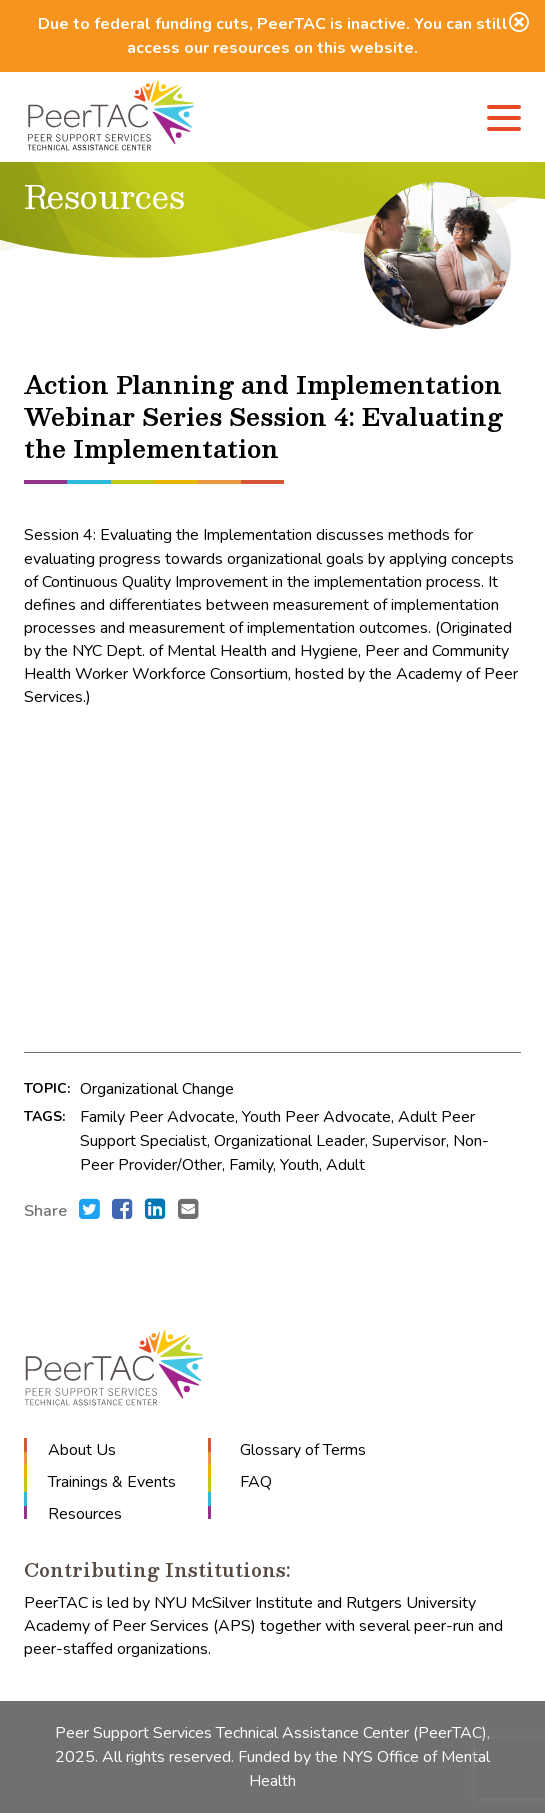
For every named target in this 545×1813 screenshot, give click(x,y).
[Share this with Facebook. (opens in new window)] (122, 1211)
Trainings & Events (112, 1482)
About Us (82, 1450)
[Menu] (504, 121)
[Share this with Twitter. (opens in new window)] (89, 1211)
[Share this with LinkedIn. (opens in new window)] (155, 1211)
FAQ (256, 1482)
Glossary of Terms (303, 1450)
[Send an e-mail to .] (188, 1211)
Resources (85, 1514)
